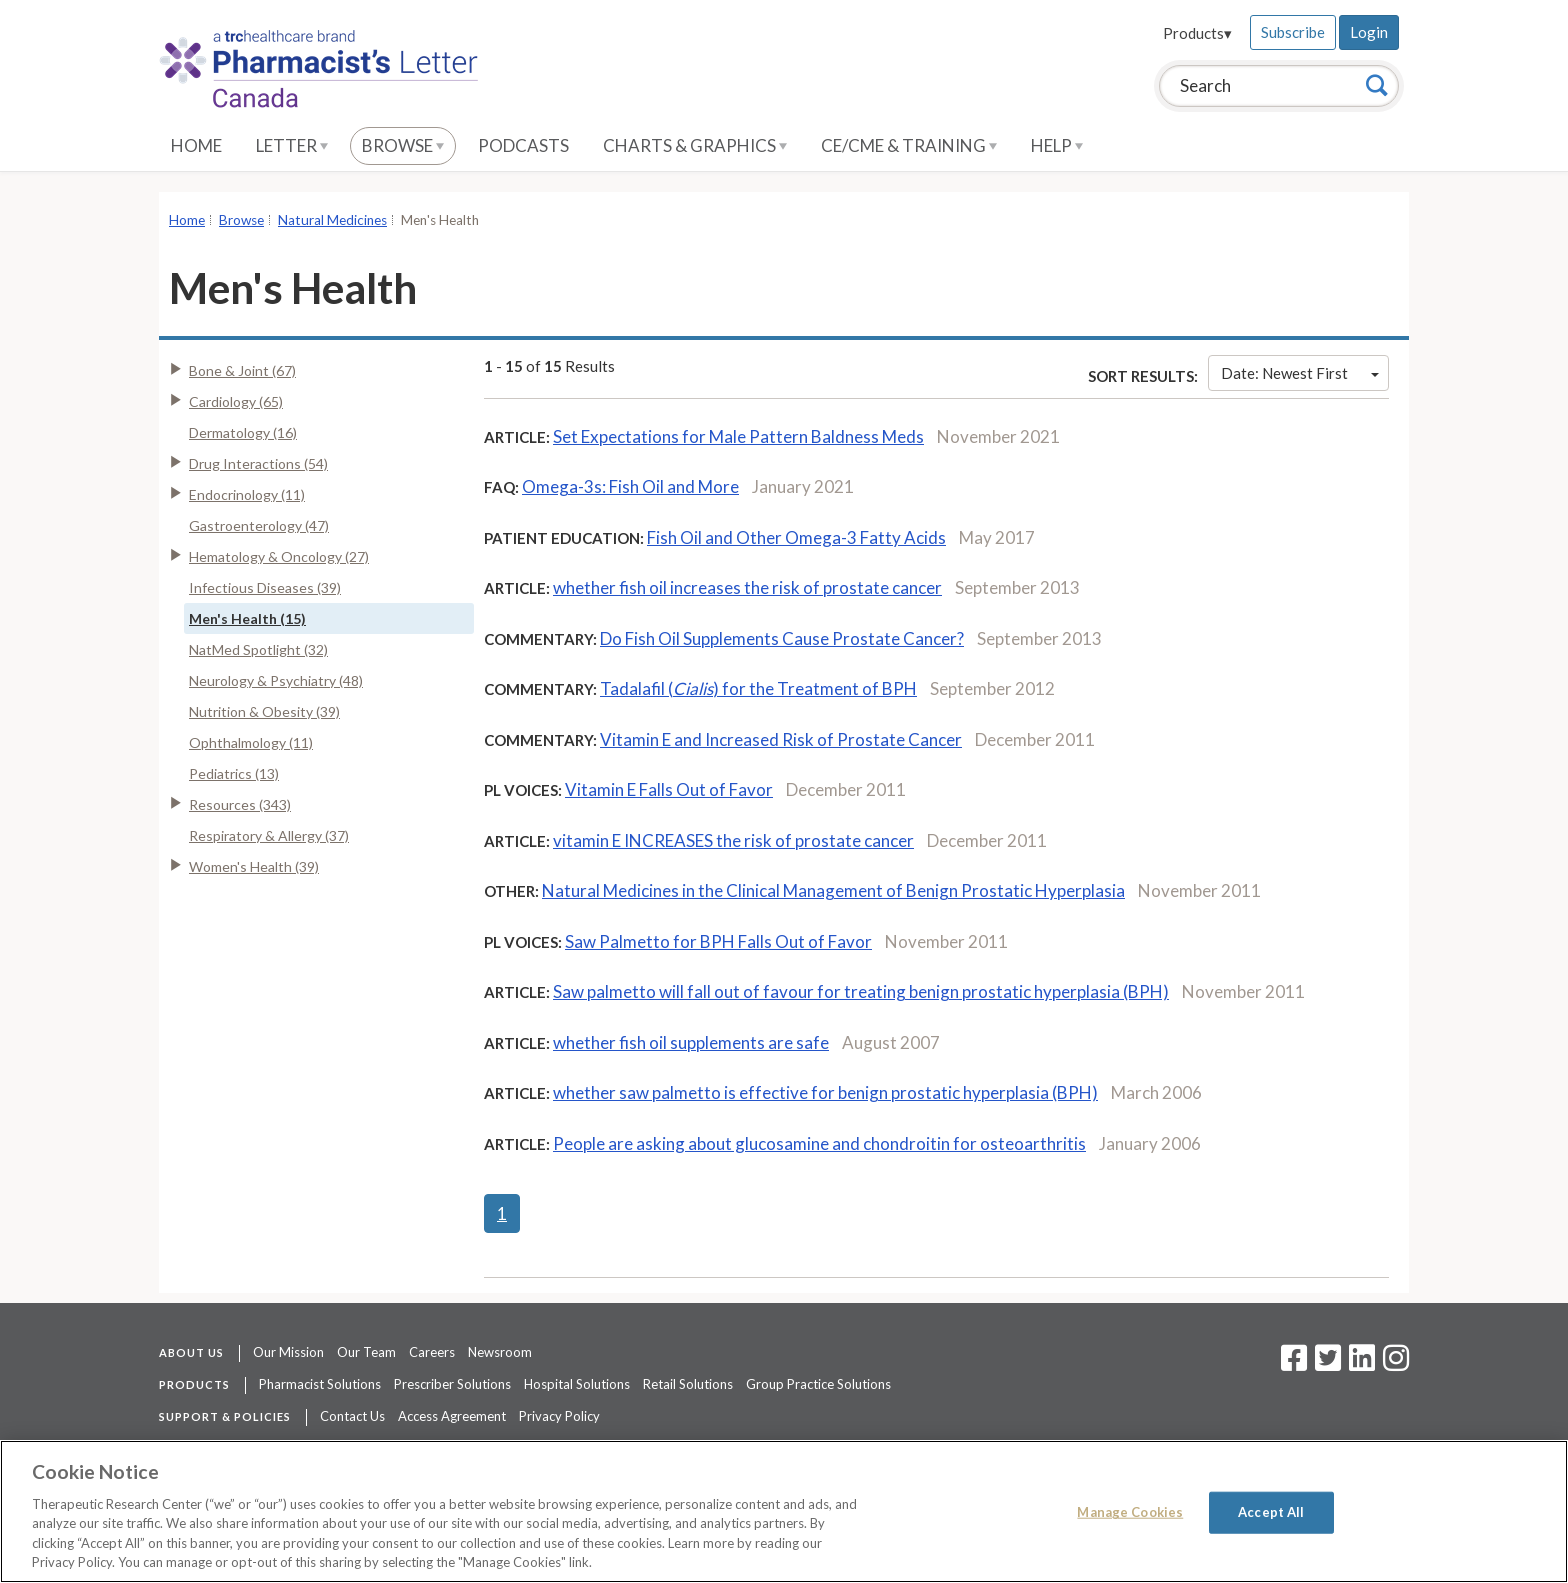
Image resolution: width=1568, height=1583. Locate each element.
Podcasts (523, 145)
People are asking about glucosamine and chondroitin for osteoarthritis (819, 1143)
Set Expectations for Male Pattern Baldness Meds (738, 436)
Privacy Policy (559, 1416)
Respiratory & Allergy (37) (269, 835)
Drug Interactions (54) (258, 463)
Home (196, 145)
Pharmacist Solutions (320, 1384)
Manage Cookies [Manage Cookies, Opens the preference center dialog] (1130, 1512)
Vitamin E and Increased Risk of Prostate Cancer (781, 739)
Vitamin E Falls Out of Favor (669, 789)
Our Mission (288, 1352)
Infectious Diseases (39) (265, 587)
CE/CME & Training (909, 145)
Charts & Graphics (695, 145)
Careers (432, 1352)
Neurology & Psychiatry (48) (276, 680)
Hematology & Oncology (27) (279, 556)
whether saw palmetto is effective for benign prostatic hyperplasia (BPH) (825, 1092)
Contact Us (352, 1416)
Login (1369, 32)
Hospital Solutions (577, 1384)
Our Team (366, 1352)
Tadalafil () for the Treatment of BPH (758, 688)
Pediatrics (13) (234, 773)
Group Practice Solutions (818, 1384)
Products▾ (1197, 33)
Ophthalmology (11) (251, 742)
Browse (403, 145)
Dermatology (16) (243, 432)
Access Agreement (452, 1416)
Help (1057, 145)
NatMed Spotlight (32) (258, 649)
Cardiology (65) (236, 401)
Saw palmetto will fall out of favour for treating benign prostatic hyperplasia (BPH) (861, 991)
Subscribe (1293, 32)
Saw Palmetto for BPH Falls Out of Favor (718, 941)
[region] (784, 1511)
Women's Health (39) (254, 866)
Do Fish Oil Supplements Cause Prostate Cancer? (782, 638)
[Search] (1377, 85)
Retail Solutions (688, 1384)
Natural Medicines (332, 220)
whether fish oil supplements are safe (691, 1042)
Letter (292, 145)
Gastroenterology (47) (259, 525)
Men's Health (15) (247, 618)
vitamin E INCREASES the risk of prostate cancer (733, 840)
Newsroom (500, 1352)
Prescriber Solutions (452, 1384)
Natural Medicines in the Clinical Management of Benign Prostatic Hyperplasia (833, 890)
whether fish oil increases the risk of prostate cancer (747, 587)
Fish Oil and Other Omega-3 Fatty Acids (796, 537)
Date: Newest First (1300, 373)
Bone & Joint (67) (242, 370)
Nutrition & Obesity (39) (264, 711)
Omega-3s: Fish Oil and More (630, 486)
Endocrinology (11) (247, 494)
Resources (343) (240, 804)
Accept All (1271, 1512)
